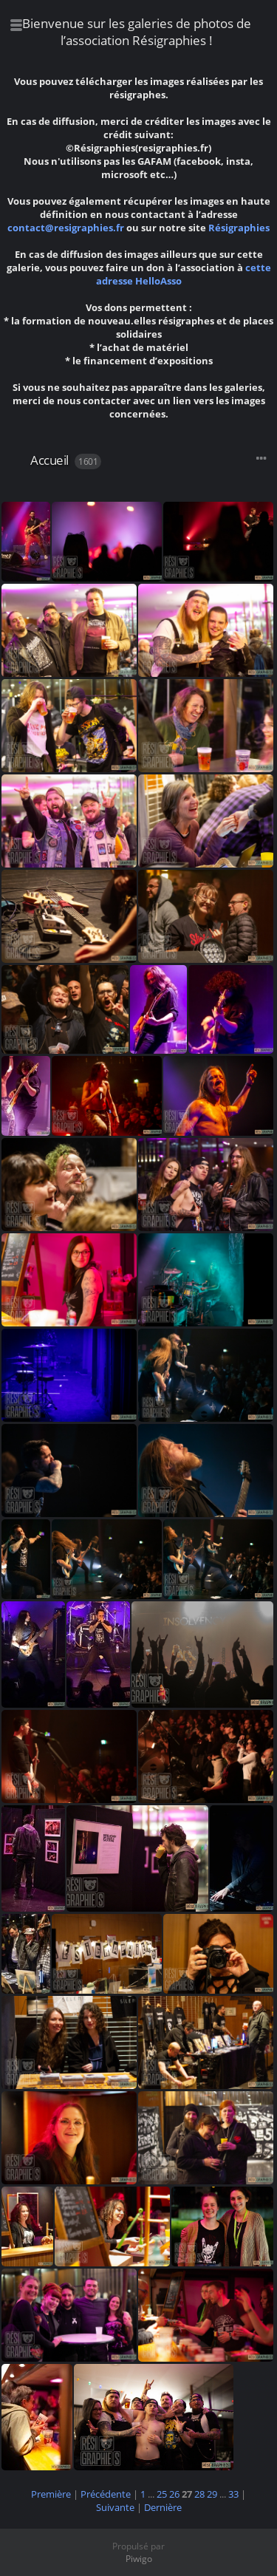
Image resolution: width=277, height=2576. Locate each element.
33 (233, 2494)
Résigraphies (239, 227)
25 (162, 2494)
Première (51, 2494)
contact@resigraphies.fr (66, 227)
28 (199, 2494)
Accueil (49, 460)
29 (212, 2494)
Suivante (115, 2507)
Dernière (163, 2507)
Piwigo (139, 2558)
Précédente (106, 2494)
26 (174, 2494)
